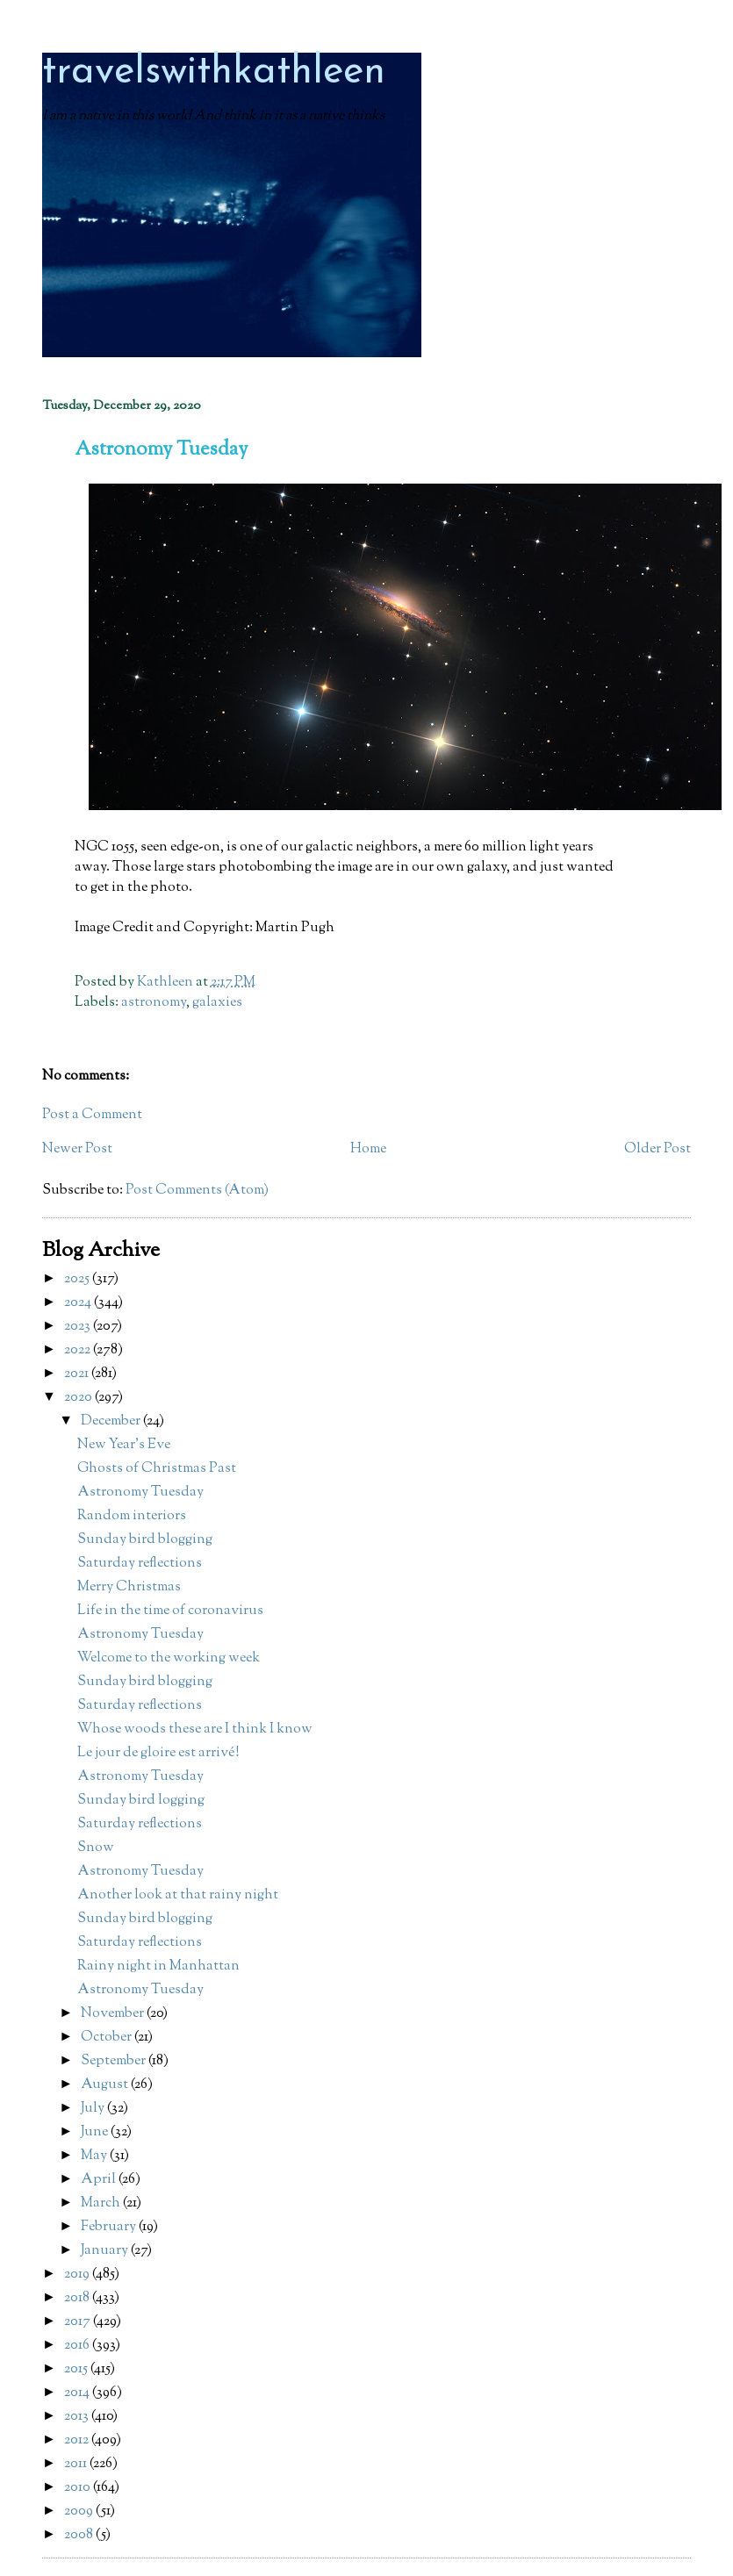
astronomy (153, 1003)
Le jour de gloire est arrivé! (158, 1753)
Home (368, 1149)
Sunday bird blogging (144, 1540)
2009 (80, 2511)
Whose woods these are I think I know (195, 1729)
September (114, 2061)
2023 (78, 1327)
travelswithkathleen (213, 72)
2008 (80, 2535)
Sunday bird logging (141, 1800)
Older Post (657, 1149)
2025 (78, 1279)
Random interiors (131, 1516)
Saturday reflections (139, 1563)
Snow (95, 1848)
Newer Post (77, 1149)
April (100, 2180)
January (106, 2251)
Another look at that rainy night (177, 1895)
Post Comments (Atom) (197, 1190)
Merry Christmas (129, 1587)
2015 (77, 2369)
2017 (78, 2322)
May (95, 2156)
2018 (78, 2298)
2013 (77, 2417)
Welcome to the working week (168, 1658)
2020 (79, 1398)
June (96, 2132)
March (102, 2203)
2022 (78, 1350)
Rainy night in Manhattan (158, 1966)
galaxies (217, 1003)
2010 (78, 2488)
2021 (77, 1374)
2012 (77, 2440)
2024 (79, 1303)
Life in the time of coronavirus (170, 1611)
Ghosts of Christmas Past (156, 1469)
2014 (78, 2393)
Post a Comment (92, 1115)
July (94, 2109)
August (106, 2085)
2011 (77, 2464)
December (112, 1421)
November (114, 2014)
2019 (78, 2274)
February (110, 2227)
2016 (78, 2346)
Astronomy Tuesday (140, 1492)
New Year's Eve (123, 1445)
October (107, 2037)
